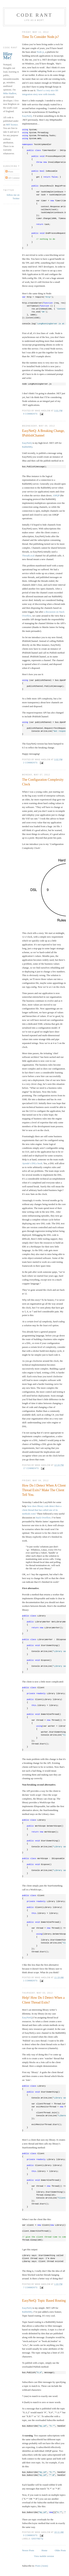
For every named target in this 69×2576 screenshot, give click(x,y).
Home (44, 2550)
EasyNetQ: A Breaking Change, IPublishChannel (43, 433)
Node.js (40, 51)
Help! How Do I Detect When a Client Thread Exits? (43, 2000)
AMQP (56, 495)
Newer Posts (28, 2550)
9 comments (30, 414)
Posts (9, 171)
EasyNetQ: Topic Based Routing (44, 2300)
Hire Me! (7, 55)
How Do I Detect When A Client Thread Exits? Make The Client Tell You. (44, 1490)
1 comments (30, 1981)
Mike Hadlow (9, 93)
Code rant (34, 15)
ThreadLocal (28, 555)
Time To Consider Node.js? (40, 37)
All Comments (13, 177)
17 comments (31, 1468)
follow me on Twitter (13, 196)
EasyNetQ (27, 115)
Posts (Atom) (41, 2565)
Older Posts (60, 2550)
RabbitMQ (27, 446)
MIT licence (12, 124)
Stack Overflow (43, 1517)
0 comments (30, 2535)
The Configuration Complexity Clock (42, 782)
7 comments (30, 2288)
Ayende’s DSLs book (32, 1163)
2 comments (30, 763)
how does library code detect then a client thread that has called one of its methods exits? (41, 1510)
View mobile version (44, 2556)
